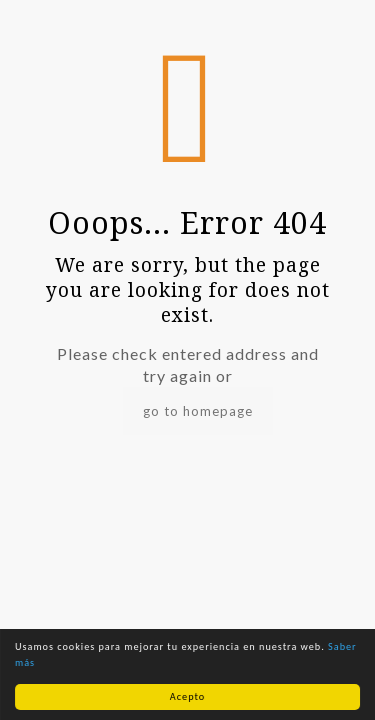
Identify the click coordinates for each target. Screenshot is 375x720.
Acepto (187, 696)
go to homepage (198, 411)
